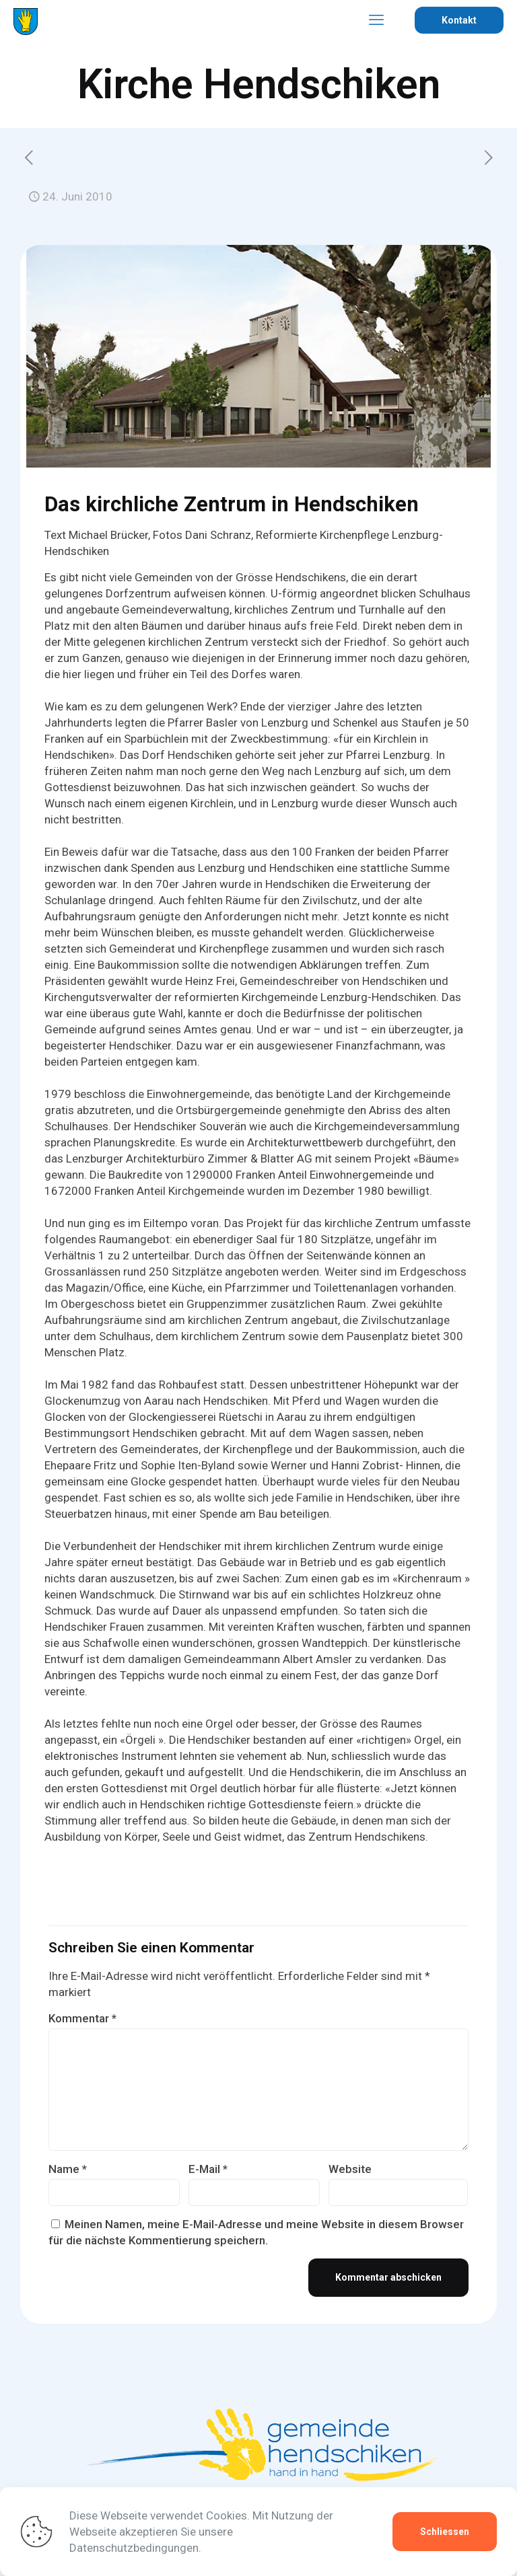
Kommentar (82, 2024)
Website (350, 2175)
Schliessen (444, 2531)
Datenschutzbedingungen (134, 2547)
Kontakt (459, 20)
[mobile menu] (376, 20)
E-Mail (208, 2175)
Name (67, 2175)
